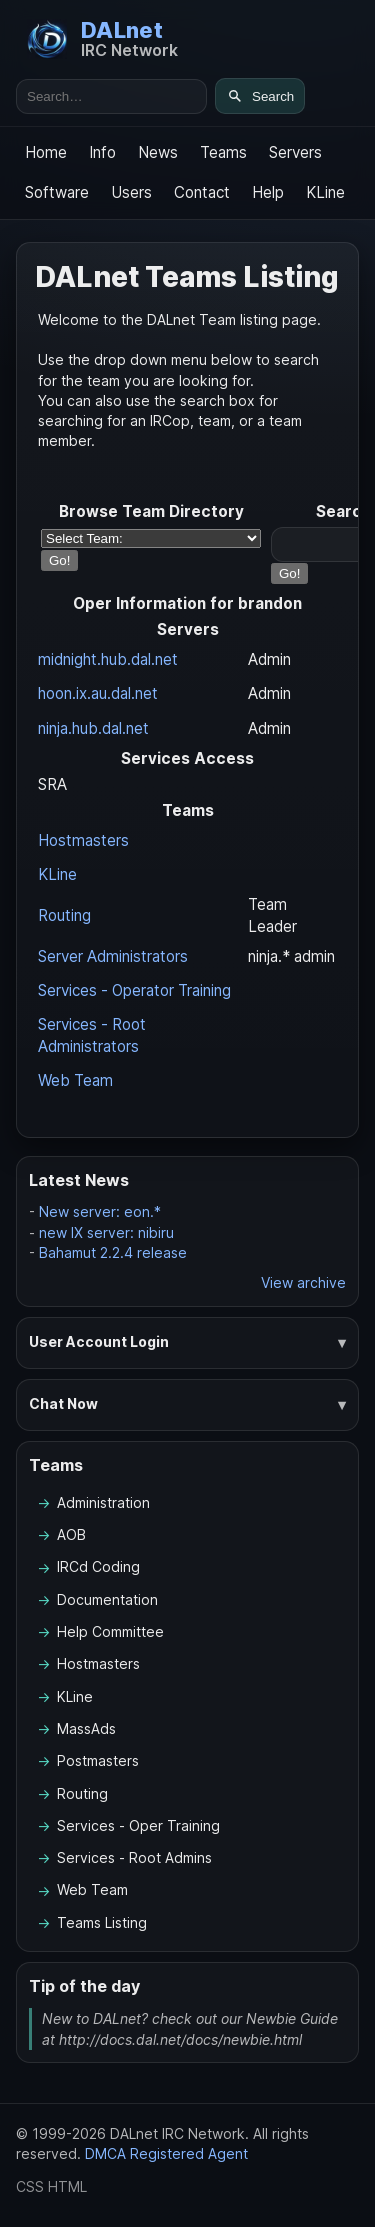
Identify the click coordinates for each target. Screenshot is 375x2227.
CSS (30, 2186)
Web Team (75, 1080)
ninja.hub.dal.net (93, 728)
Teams (223, 152)
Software (57, 192)
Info (102, 152)
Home (46, 152)
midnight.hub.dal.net (108, 659)
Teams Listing (102, 1922)
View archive (303, 1282)
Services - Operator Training (134, 990)
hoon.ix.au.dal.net (98, 693)
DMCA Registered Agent (166, 2153)
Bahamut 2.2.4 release (113, 1252)
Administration (103, 1502)
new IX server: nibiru (106, 1232)
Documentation (107, 1599)
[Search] (260, 96)
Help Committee (110, 1631)
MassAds (86, 1728)
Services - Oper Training (138, 1825)
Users (131, 192)
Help (268, 192)
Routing (64, 915)
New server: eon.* (100, 1211)
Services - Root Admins (134, 1857)
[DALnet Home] (102, 39)
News (158, 152)
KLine (325, 192)
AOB (71, 1534)
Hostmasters (83, 840)
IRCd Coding (98, 1566)
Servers (295, 152)
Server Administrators (113, 956)
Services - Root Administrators (92, 1035)
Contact (202, 192)
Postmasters (98, 1760)
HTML (67, 2186)
